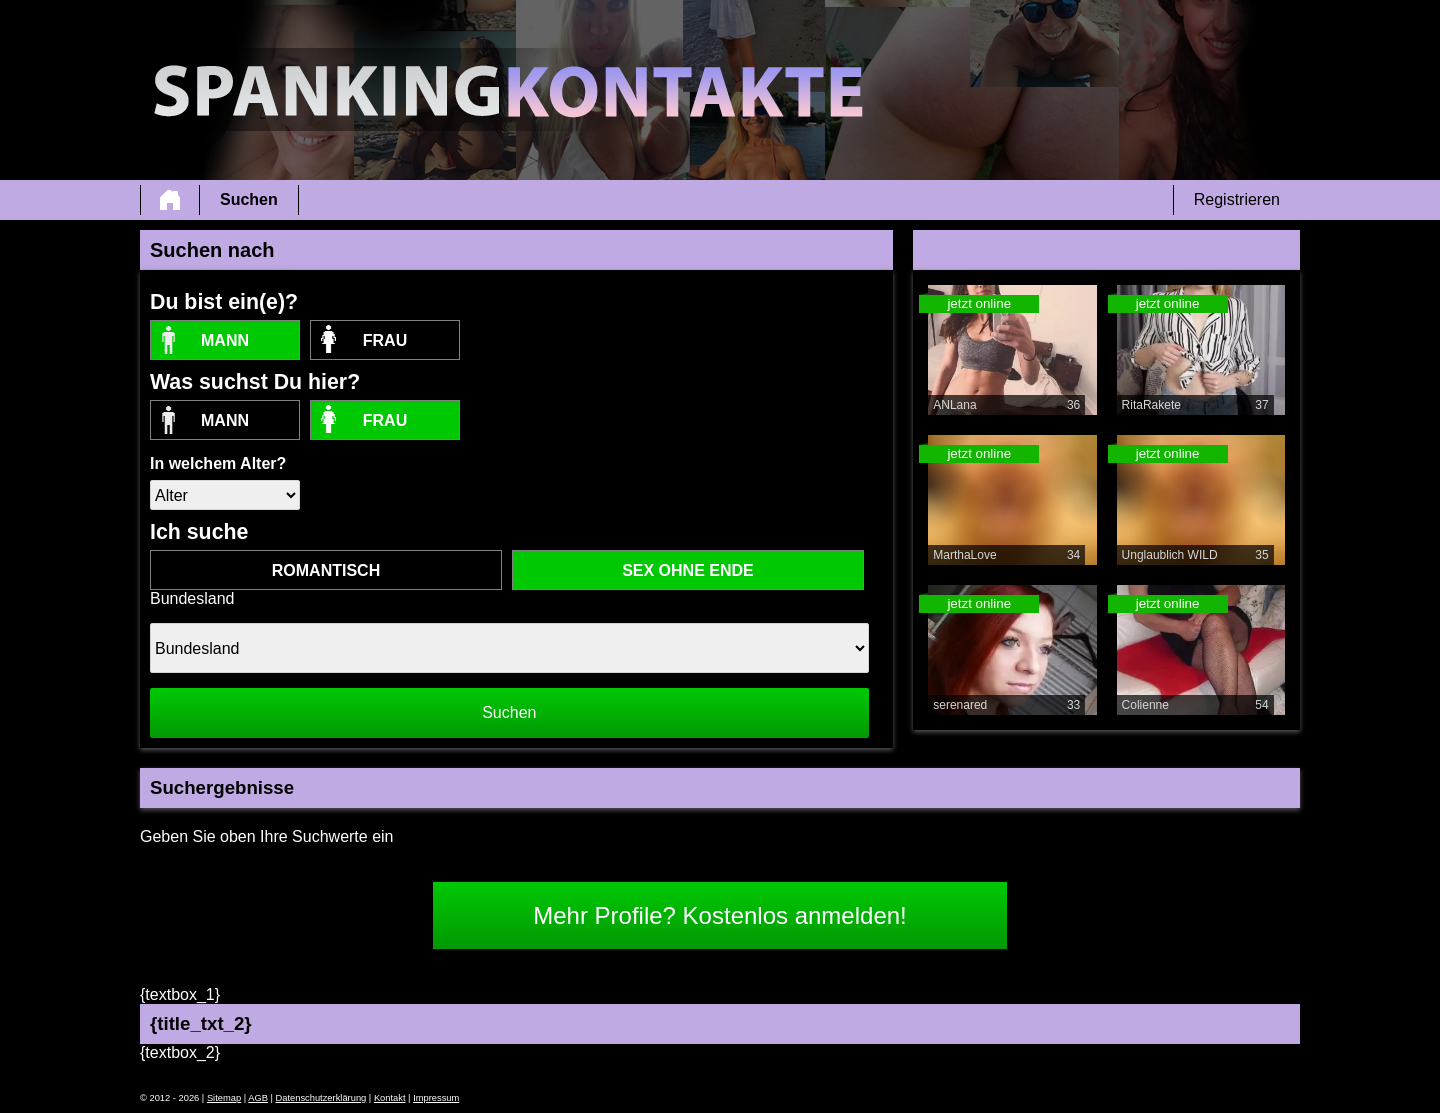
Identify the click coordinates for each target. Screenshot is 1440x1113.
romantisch (326, 570)
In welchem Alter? (218, 463)
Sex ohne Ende (688, 570)
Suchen (249, 199)
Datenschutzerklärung (321, 1098)
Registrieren (1237, 199)
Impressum (436, 1098)
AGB (258, 1098)
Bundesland (192, 598)
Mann (225, 340)
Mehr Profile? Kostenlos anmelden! (720, 915)
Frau (385, 340)
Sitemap (224, 1098)
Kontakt (390, 1098)
